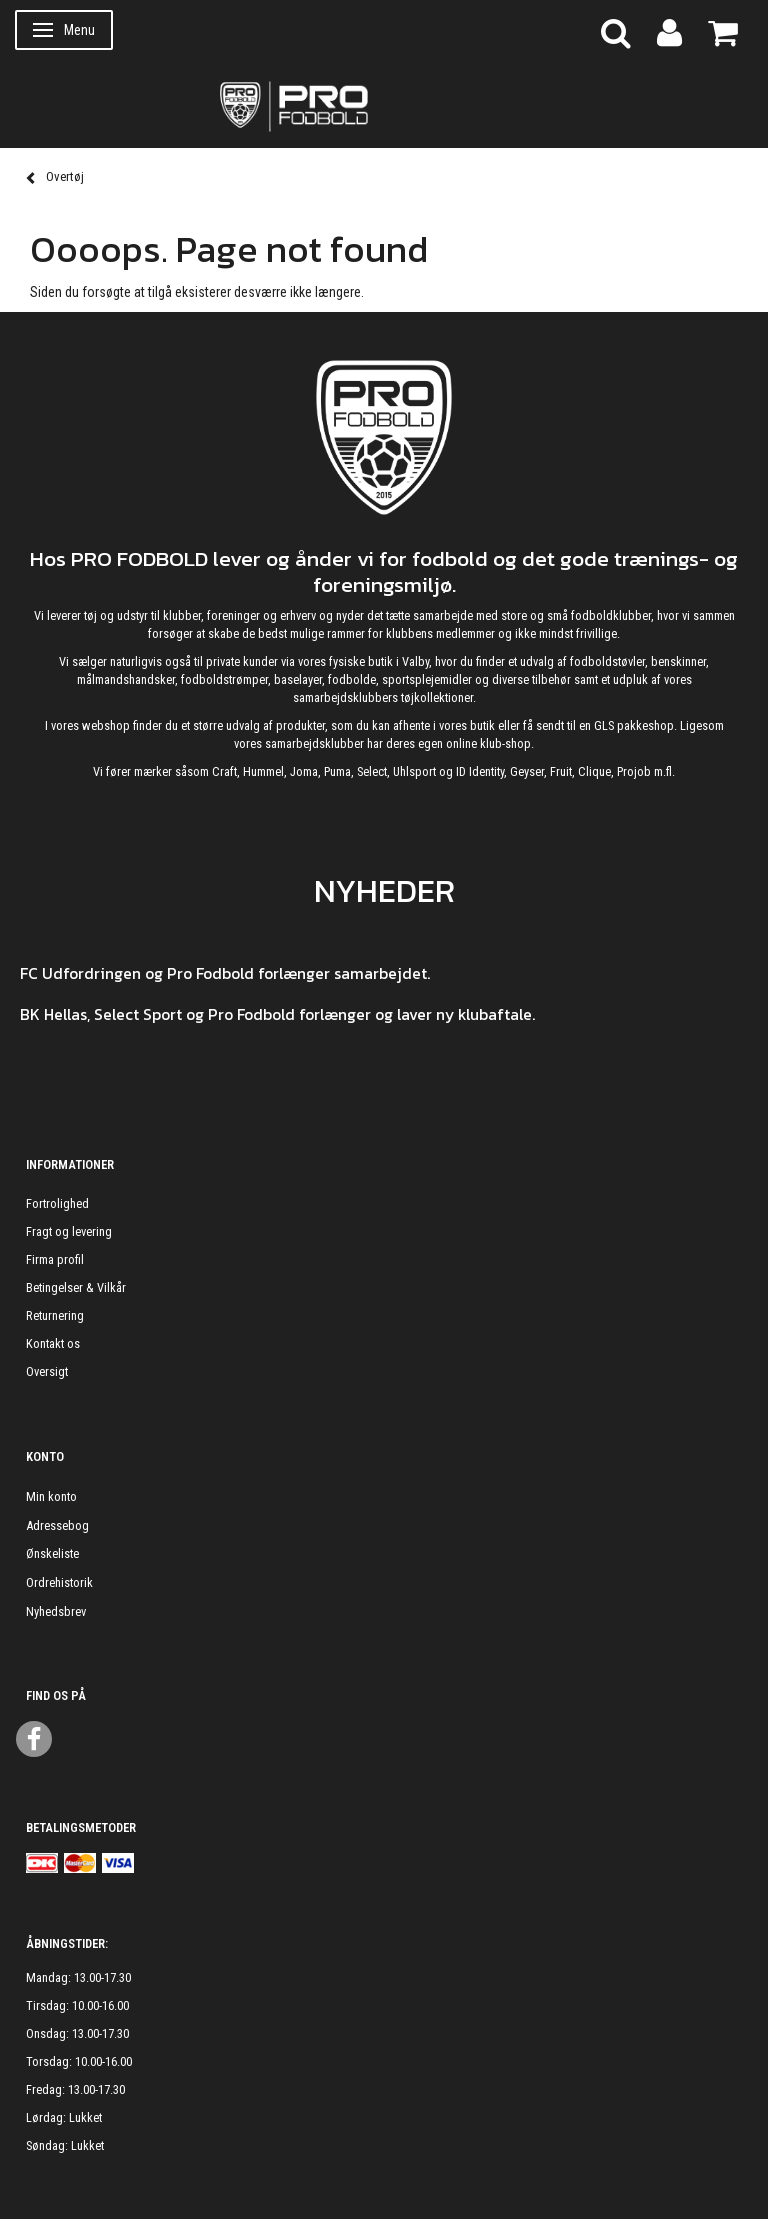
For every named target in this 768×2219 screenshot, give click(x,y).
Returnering (55, 1315)
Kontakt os (53, 1343)
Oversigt (47, 1371)
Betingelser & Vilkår (76, 1287)
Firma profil (55, 1259)
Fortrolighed (57, 1203)
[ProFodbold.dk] (384, 105)
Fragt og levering (69, 1231)
